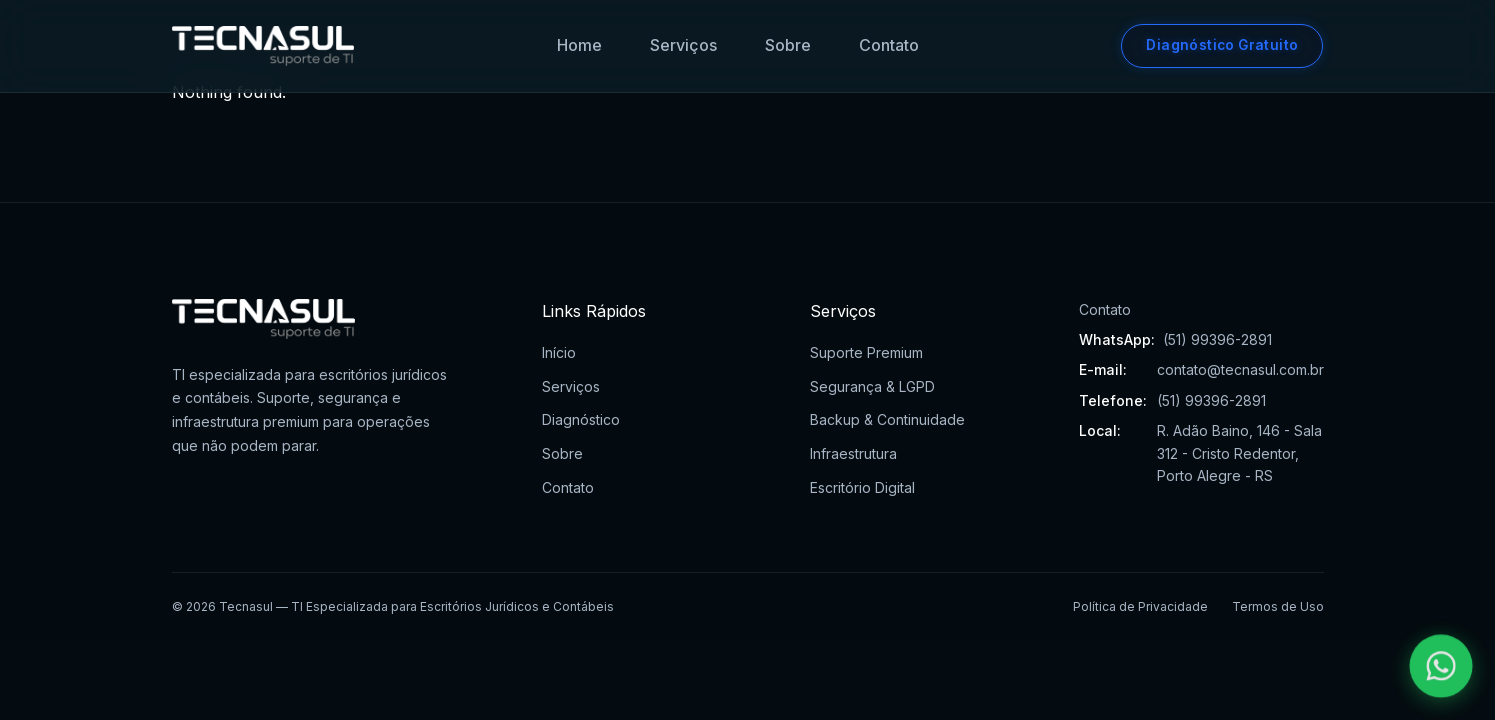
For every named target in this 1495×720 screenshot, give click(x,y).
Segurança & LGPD (872, 386)
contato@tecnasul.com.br (1240, 369)
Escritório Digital (862, 487)
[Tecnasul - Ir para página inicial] (263, 46)
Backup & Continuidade (887, 419)
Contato (889, 45)
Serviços (683, 45)
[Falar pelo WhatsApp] (1441, 666)
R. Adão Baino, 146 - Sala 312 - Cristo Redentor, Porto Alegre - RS (1239, 453)
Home (579, 45)
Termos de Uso (1278, 606)
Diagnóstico (581, 419)
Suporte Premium (866, 352)
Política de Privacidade (1140, 606)
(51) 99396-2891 (1217, 339)
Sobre (788, 45)
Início (559, 352)
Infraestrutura (853, 453)
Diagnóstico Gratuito (1222, 45)
